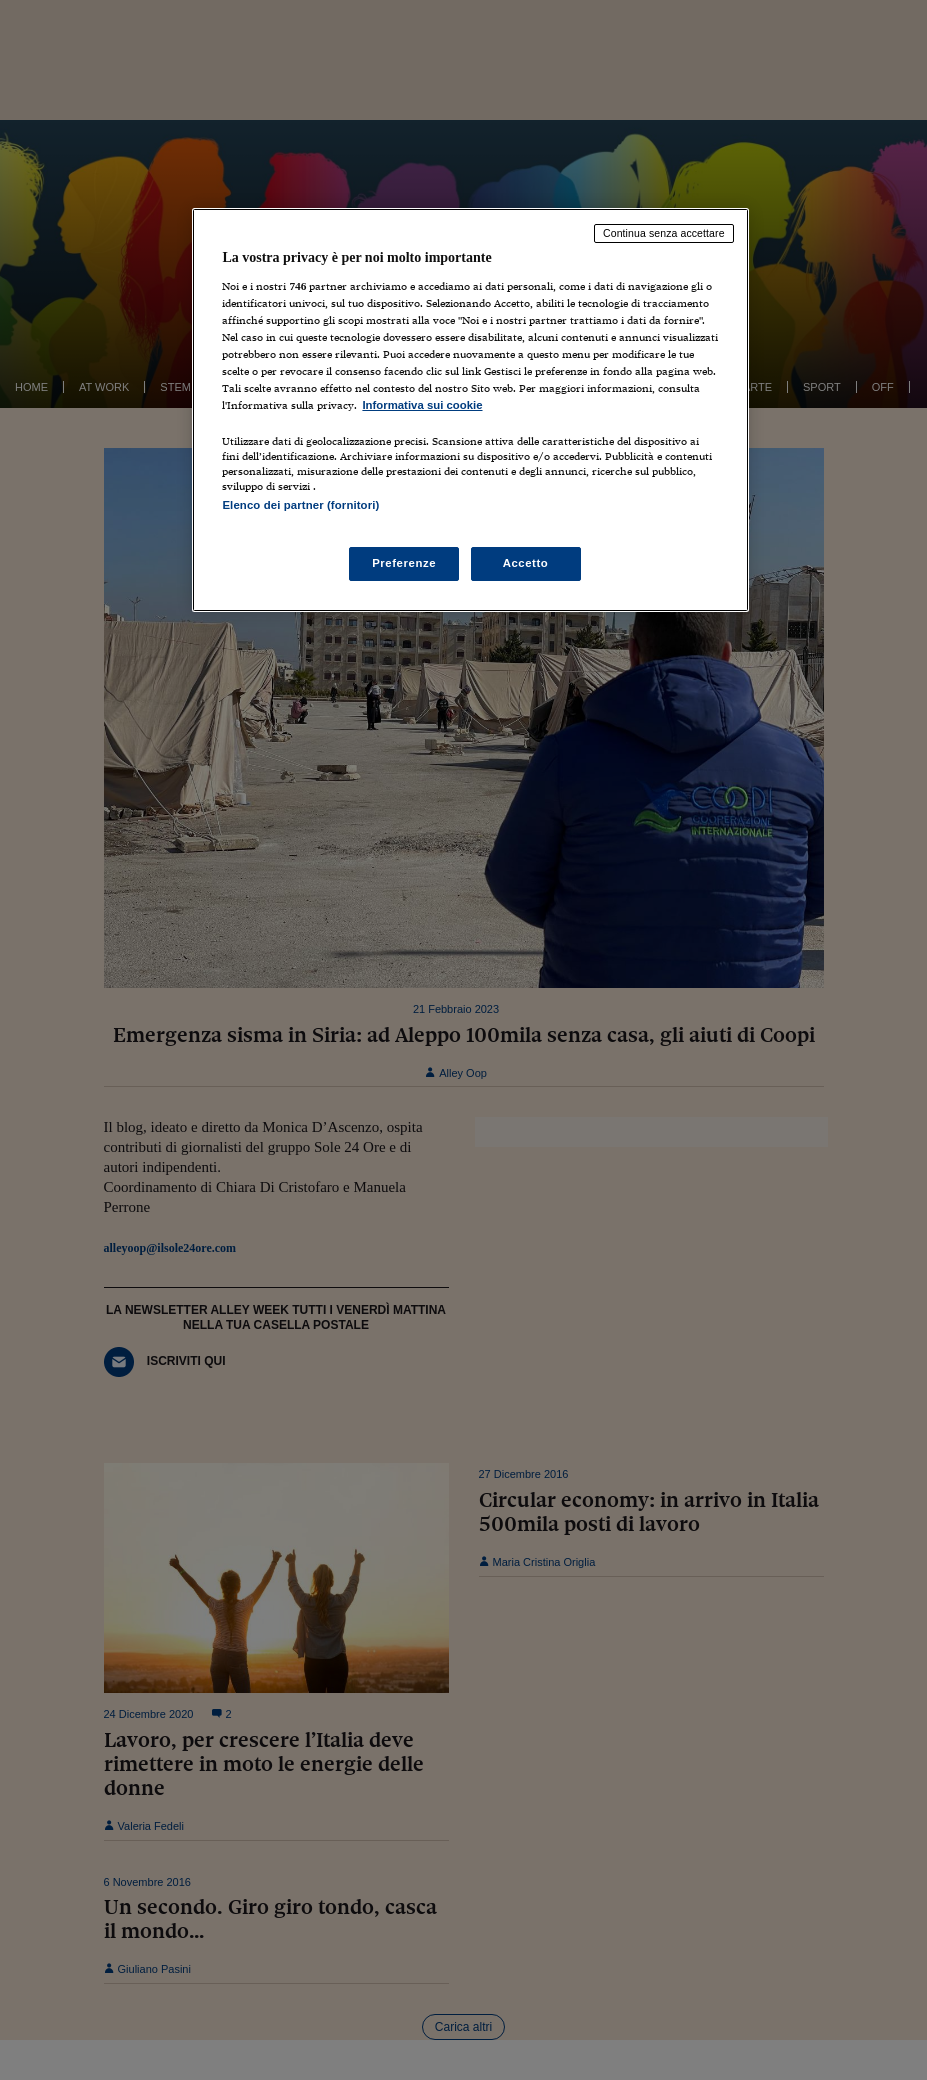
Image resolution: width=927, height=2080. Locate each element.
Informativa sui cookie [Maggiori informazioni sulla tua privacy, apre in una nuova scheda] (422, 405)
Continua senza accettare (664, 233)
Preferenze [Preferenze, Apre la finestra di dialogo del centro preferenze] (404, 563)
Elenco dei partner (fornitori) (300, 505)
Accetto (526, 563)
